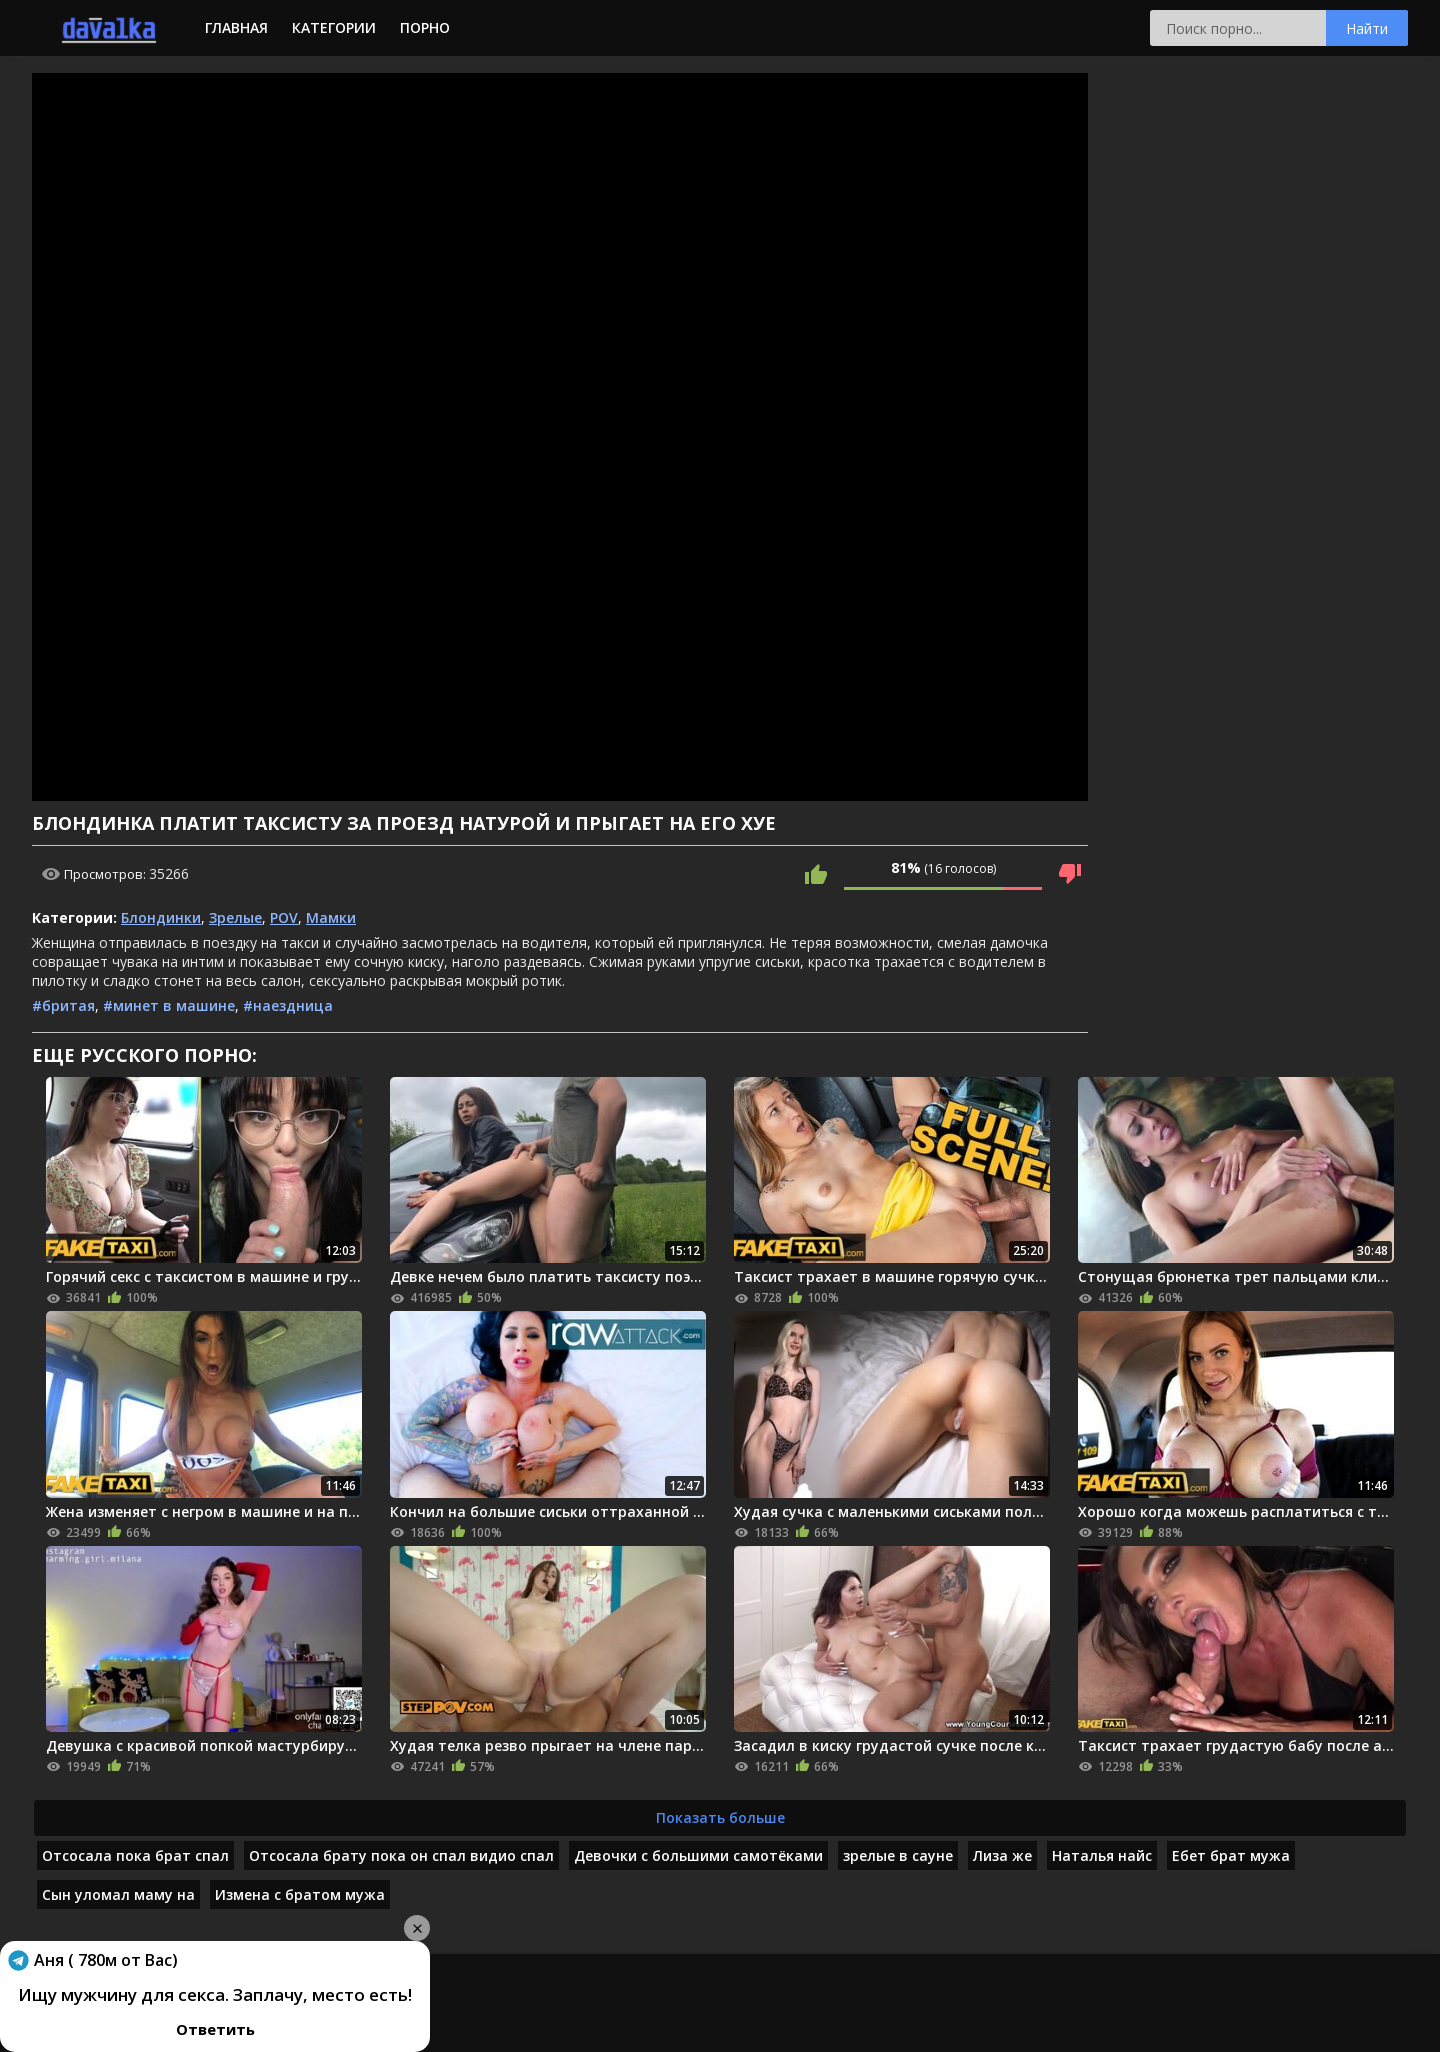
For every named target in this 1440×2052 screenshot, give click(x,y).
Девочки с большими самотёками (698, 1855)
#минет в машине (169, 1005)
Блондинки (161, 917)
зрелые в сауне (898, 1855)
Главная (236, 27)
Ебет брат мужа (1231, 1855)
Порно (425, 27)
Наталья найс (1102, 1855)
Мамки (331, 917)
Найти (1367, 28)
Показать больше (720, 1817)
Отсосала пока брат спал (135, 1855)
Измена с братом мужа (300, 1894)
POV (284, 917)
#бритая (63, 1005)
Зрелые (235, 917)
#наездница (288, 1005)
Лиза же (1002, 1855)
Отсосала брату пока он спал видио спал (401, 1855)
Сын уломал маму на (118, 1894)
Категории (334, 27)
